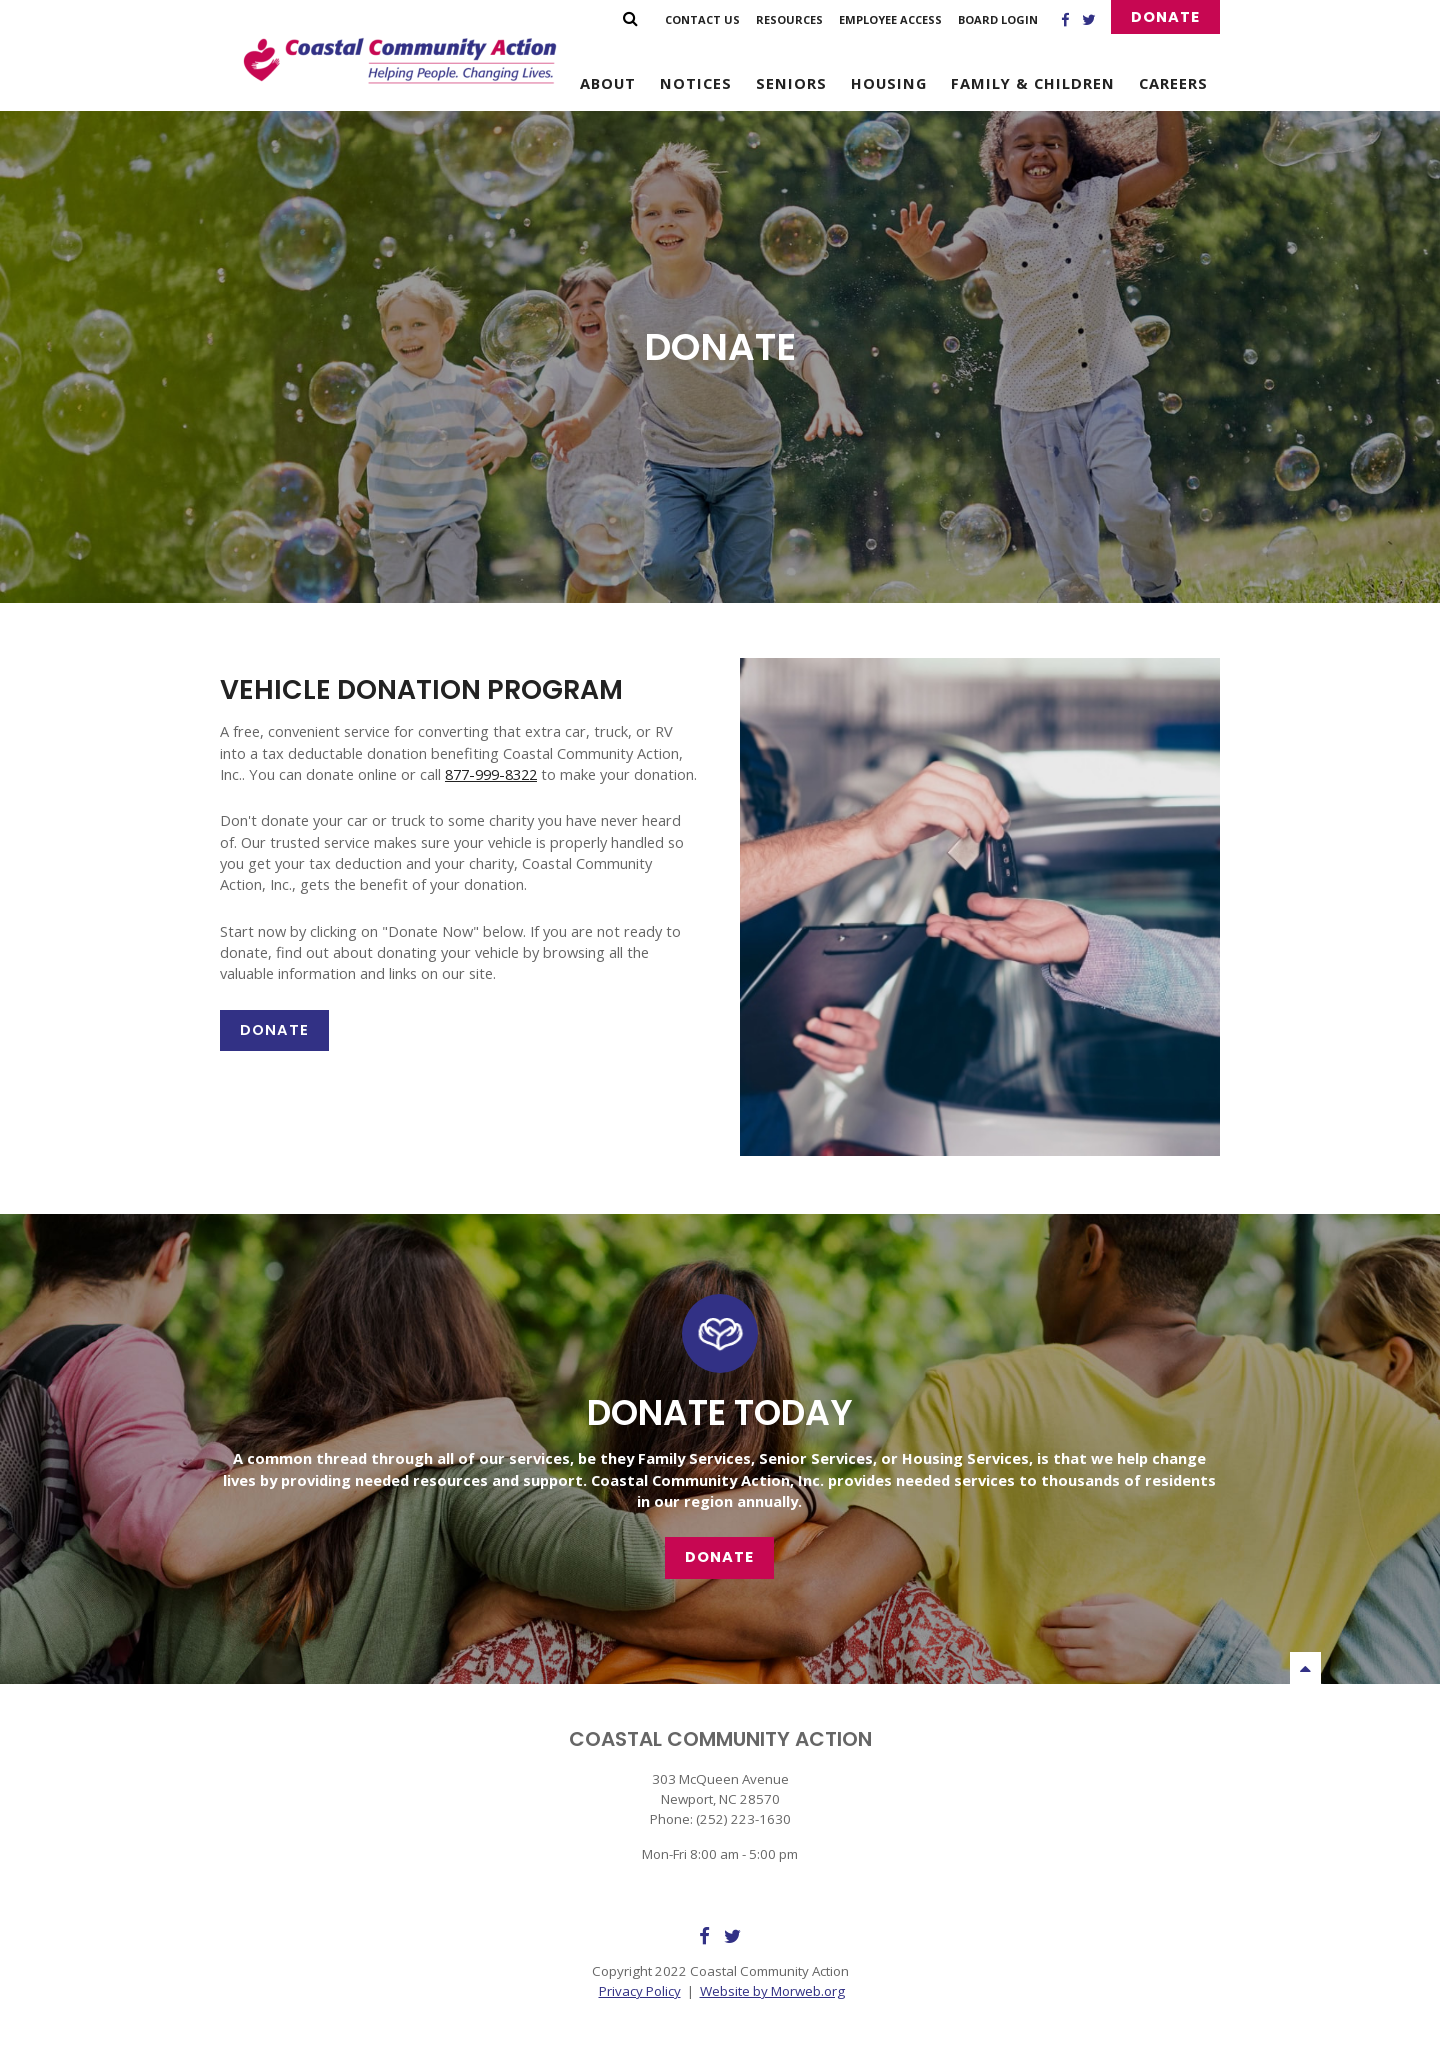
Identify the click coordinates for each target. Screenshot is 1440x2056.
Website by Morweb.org (772, 1991)
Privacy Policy (640, 1991)
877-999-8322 (491, 774)
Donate (1165, 17)
